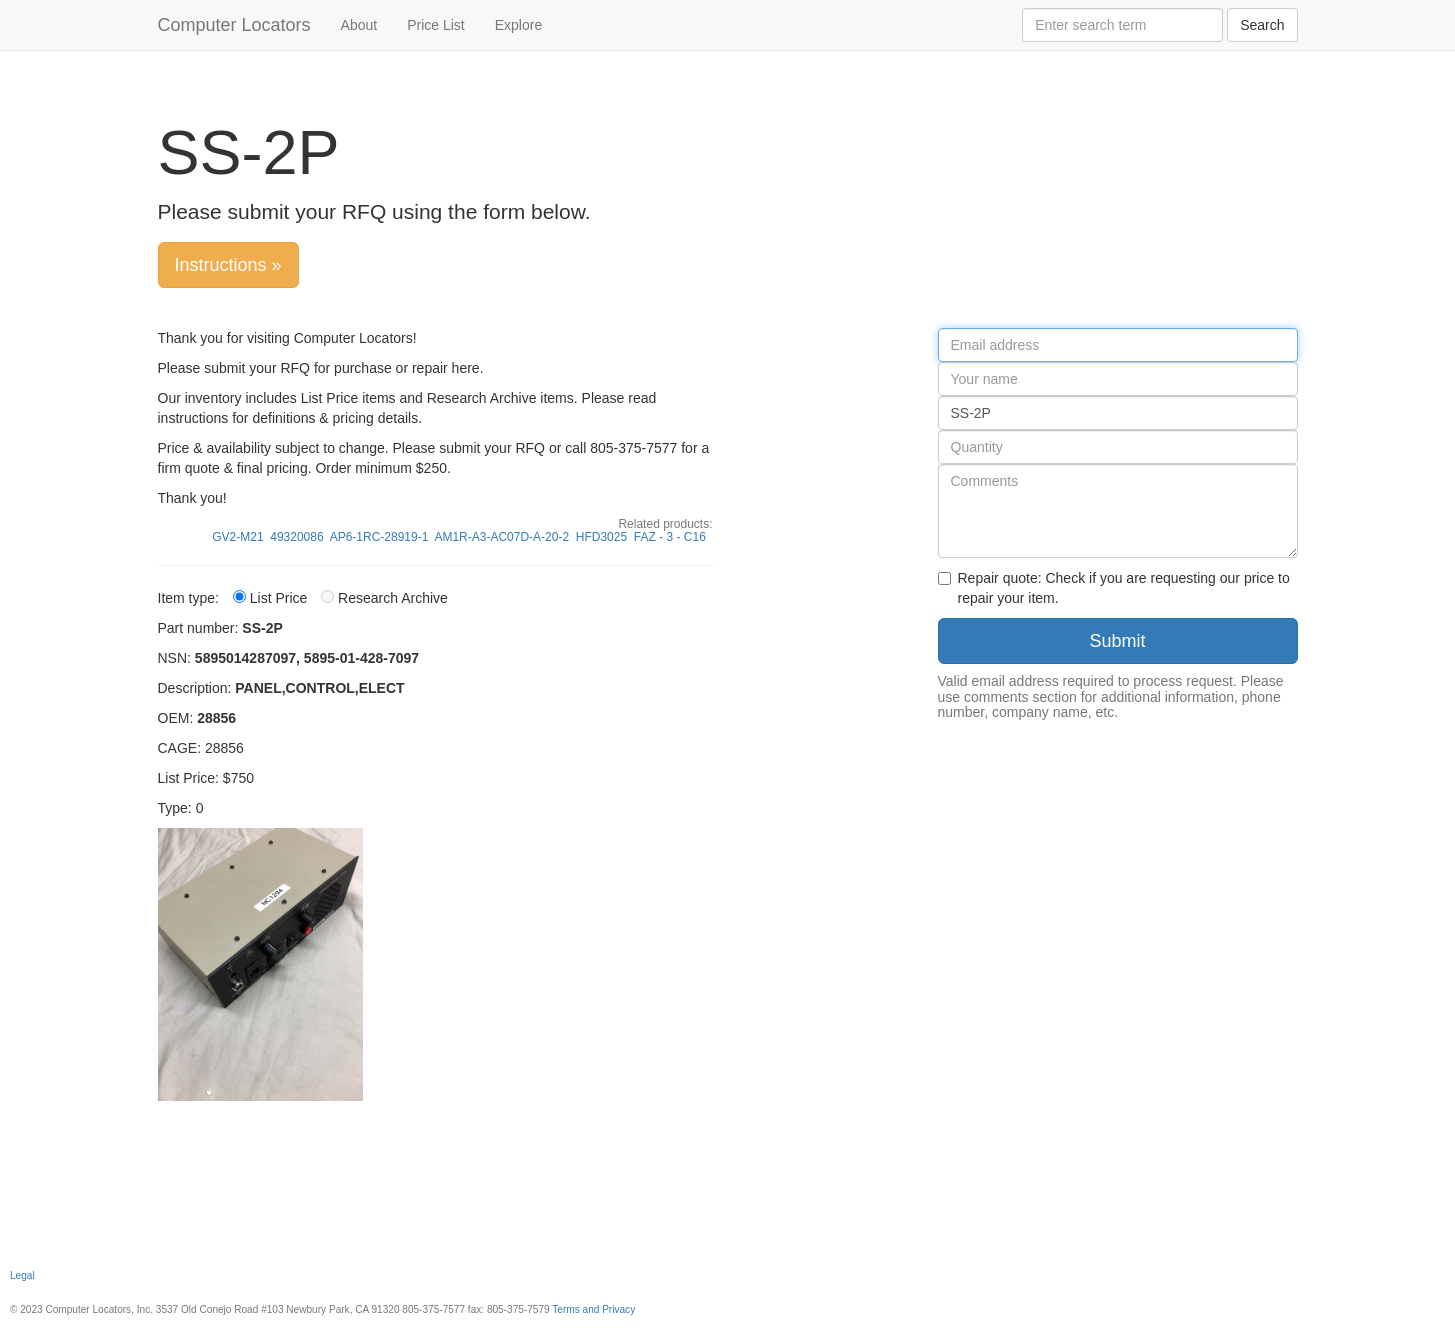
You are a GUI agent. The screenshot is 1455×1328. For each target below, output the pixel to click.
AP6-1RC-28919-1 (379, 537)
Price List (436, 25)
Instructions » (228, 265)
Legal (22, 1275)
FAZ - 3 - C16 (670, 537)
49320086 (296, 537)
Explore (518, 25)
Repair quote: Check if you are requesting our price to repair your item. (1114, 588)
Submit (1117, 641)
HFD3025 (601, 537)
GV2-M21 (237, 537)
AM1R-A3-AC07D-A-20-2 (501, 537)
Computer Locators (234, 25)
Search (1262, 25)
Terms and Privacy (593, 1309)
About (359, 25)
